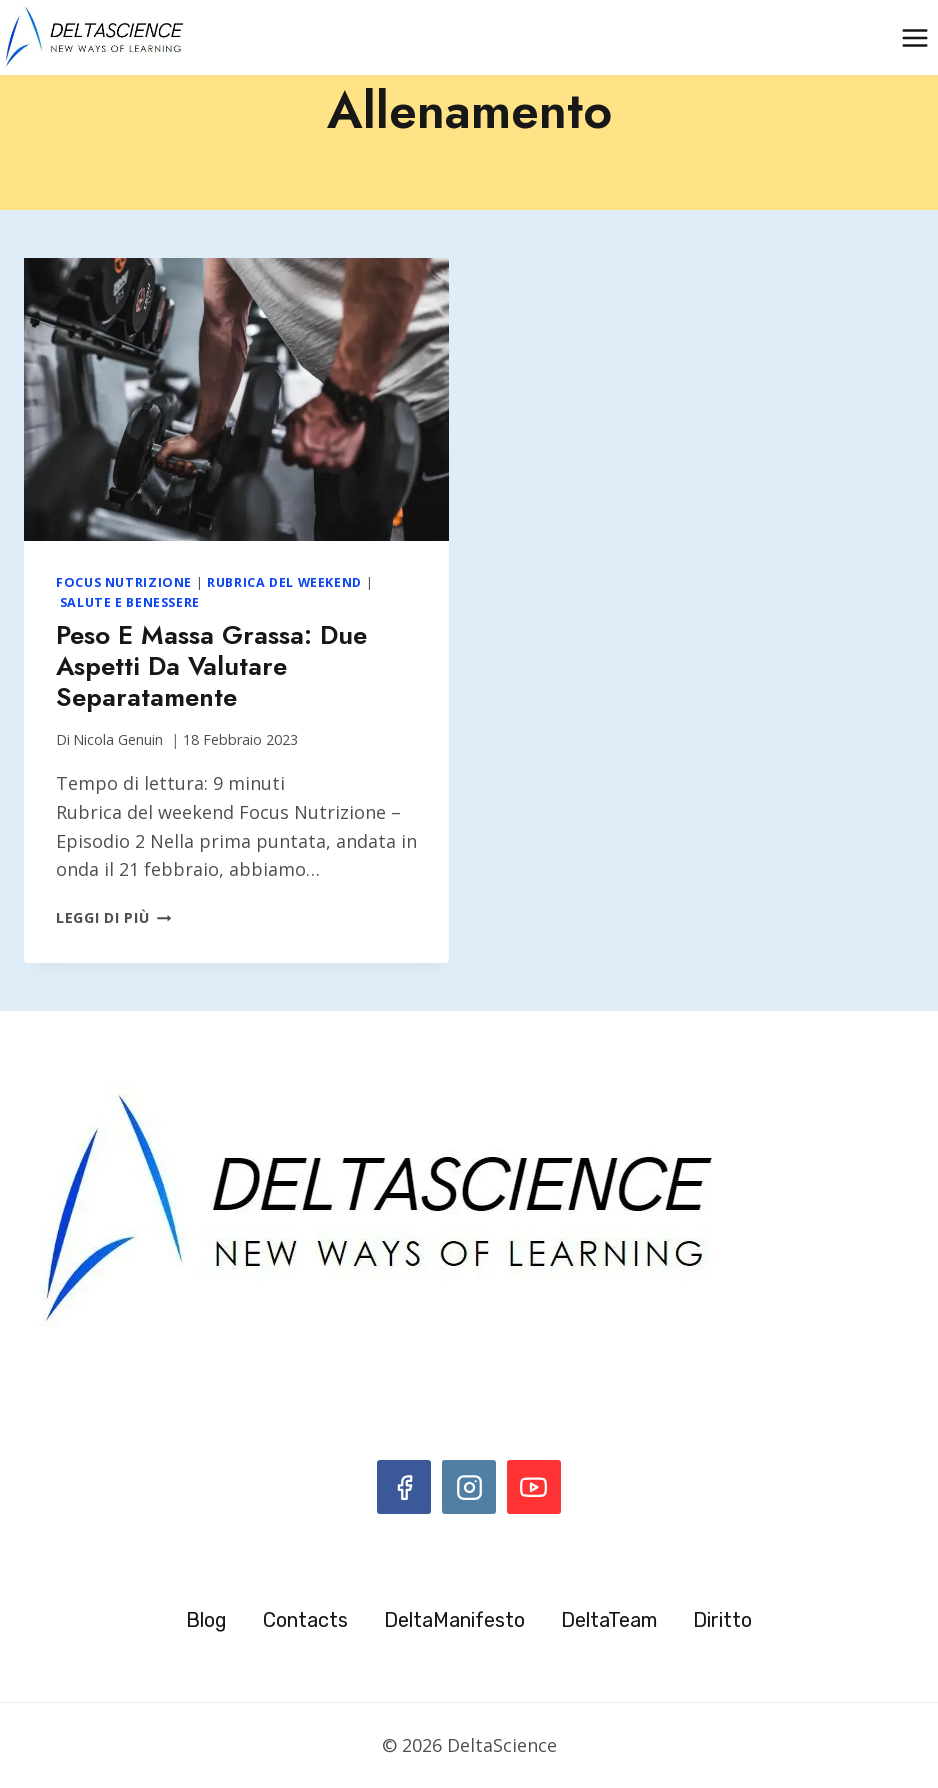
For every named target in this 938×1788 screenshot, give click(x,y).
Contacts (305, 1620)
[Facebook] (404, 1487)
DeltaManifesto (454, 1620)
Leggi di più (113, 917)
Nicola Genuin (118, 739)
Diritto (722, 1620)
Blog (206, 1620)
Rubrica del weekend (284, 582)
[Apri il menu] (914, 37)
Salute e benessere (130, 602)
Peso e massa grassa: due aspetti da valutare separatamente (211, 666)
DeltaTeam (609, 1620)
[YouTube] (534, 1487)
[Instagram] (469, 1487)
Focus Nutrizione (124, 582)
